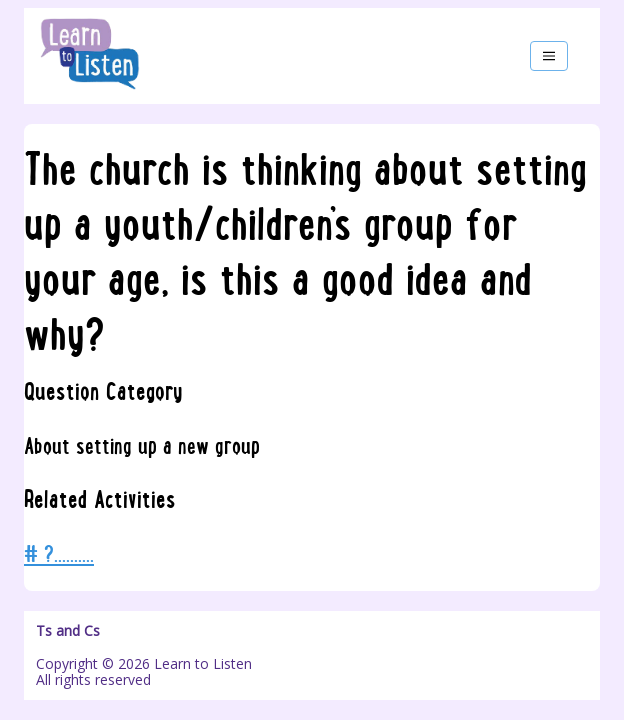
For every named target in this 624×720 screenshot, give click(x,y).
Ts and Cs (68, 631)
